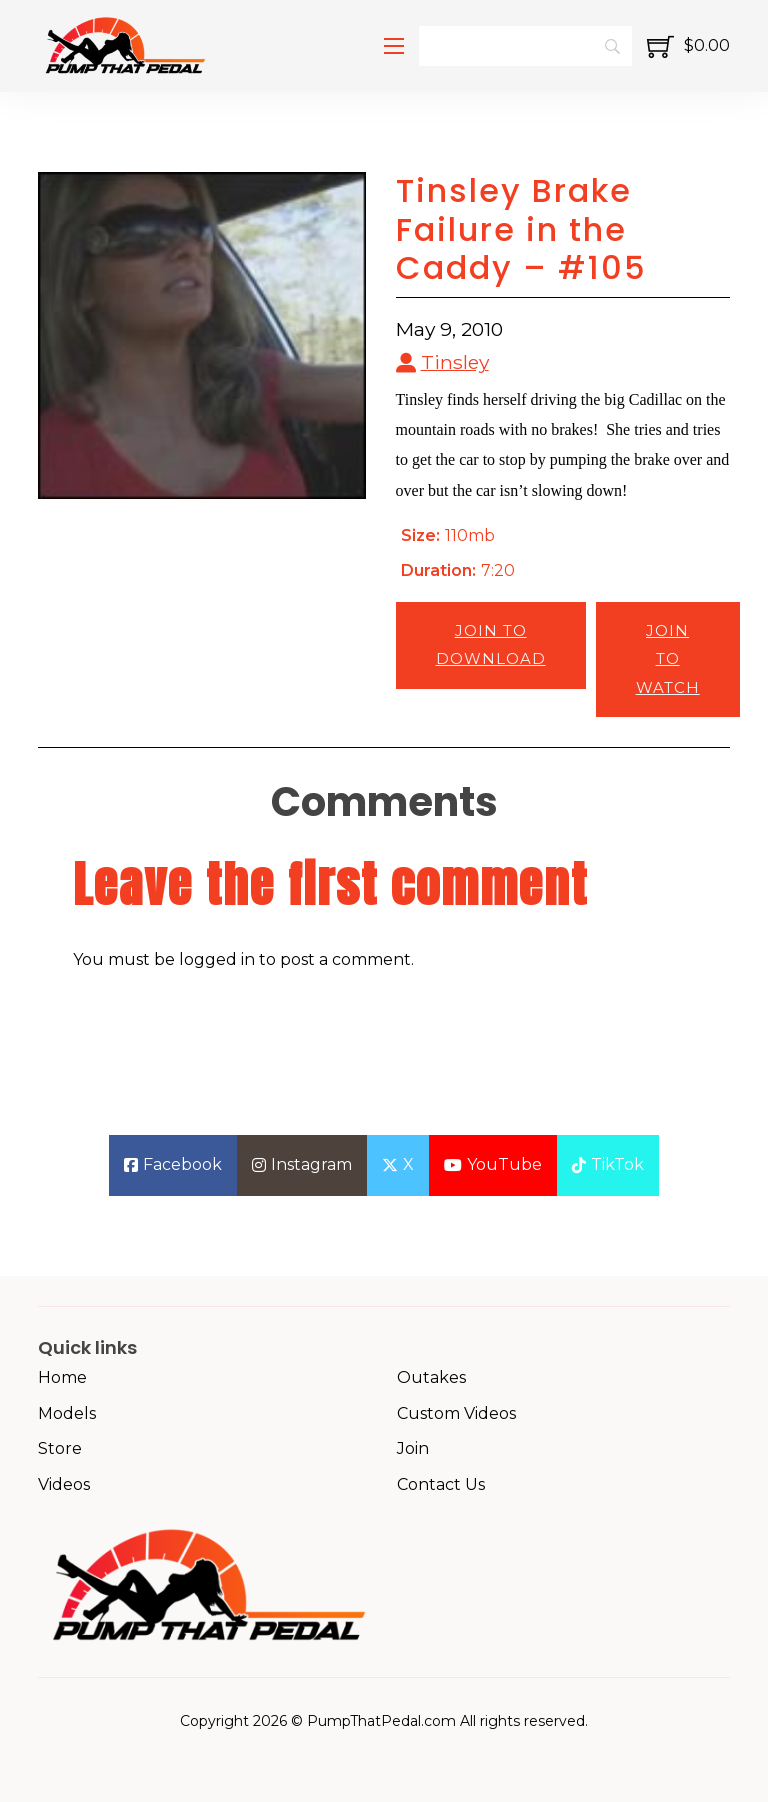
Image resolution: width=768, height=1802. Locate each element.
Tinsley (455, 362)
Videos (64, 1484)
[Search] (525, 46)
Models (67, 1413)
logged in (217, 959)
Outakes (431, 1377)
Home (62, 1377)
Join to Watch (668, 659)
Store (60, 1448)
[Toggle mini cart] (688, 46)
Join (413, 1448)
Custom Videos (456, 1413)
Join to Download (491, 645)
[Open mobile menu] (394, 46)
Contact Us (441, 1484)
